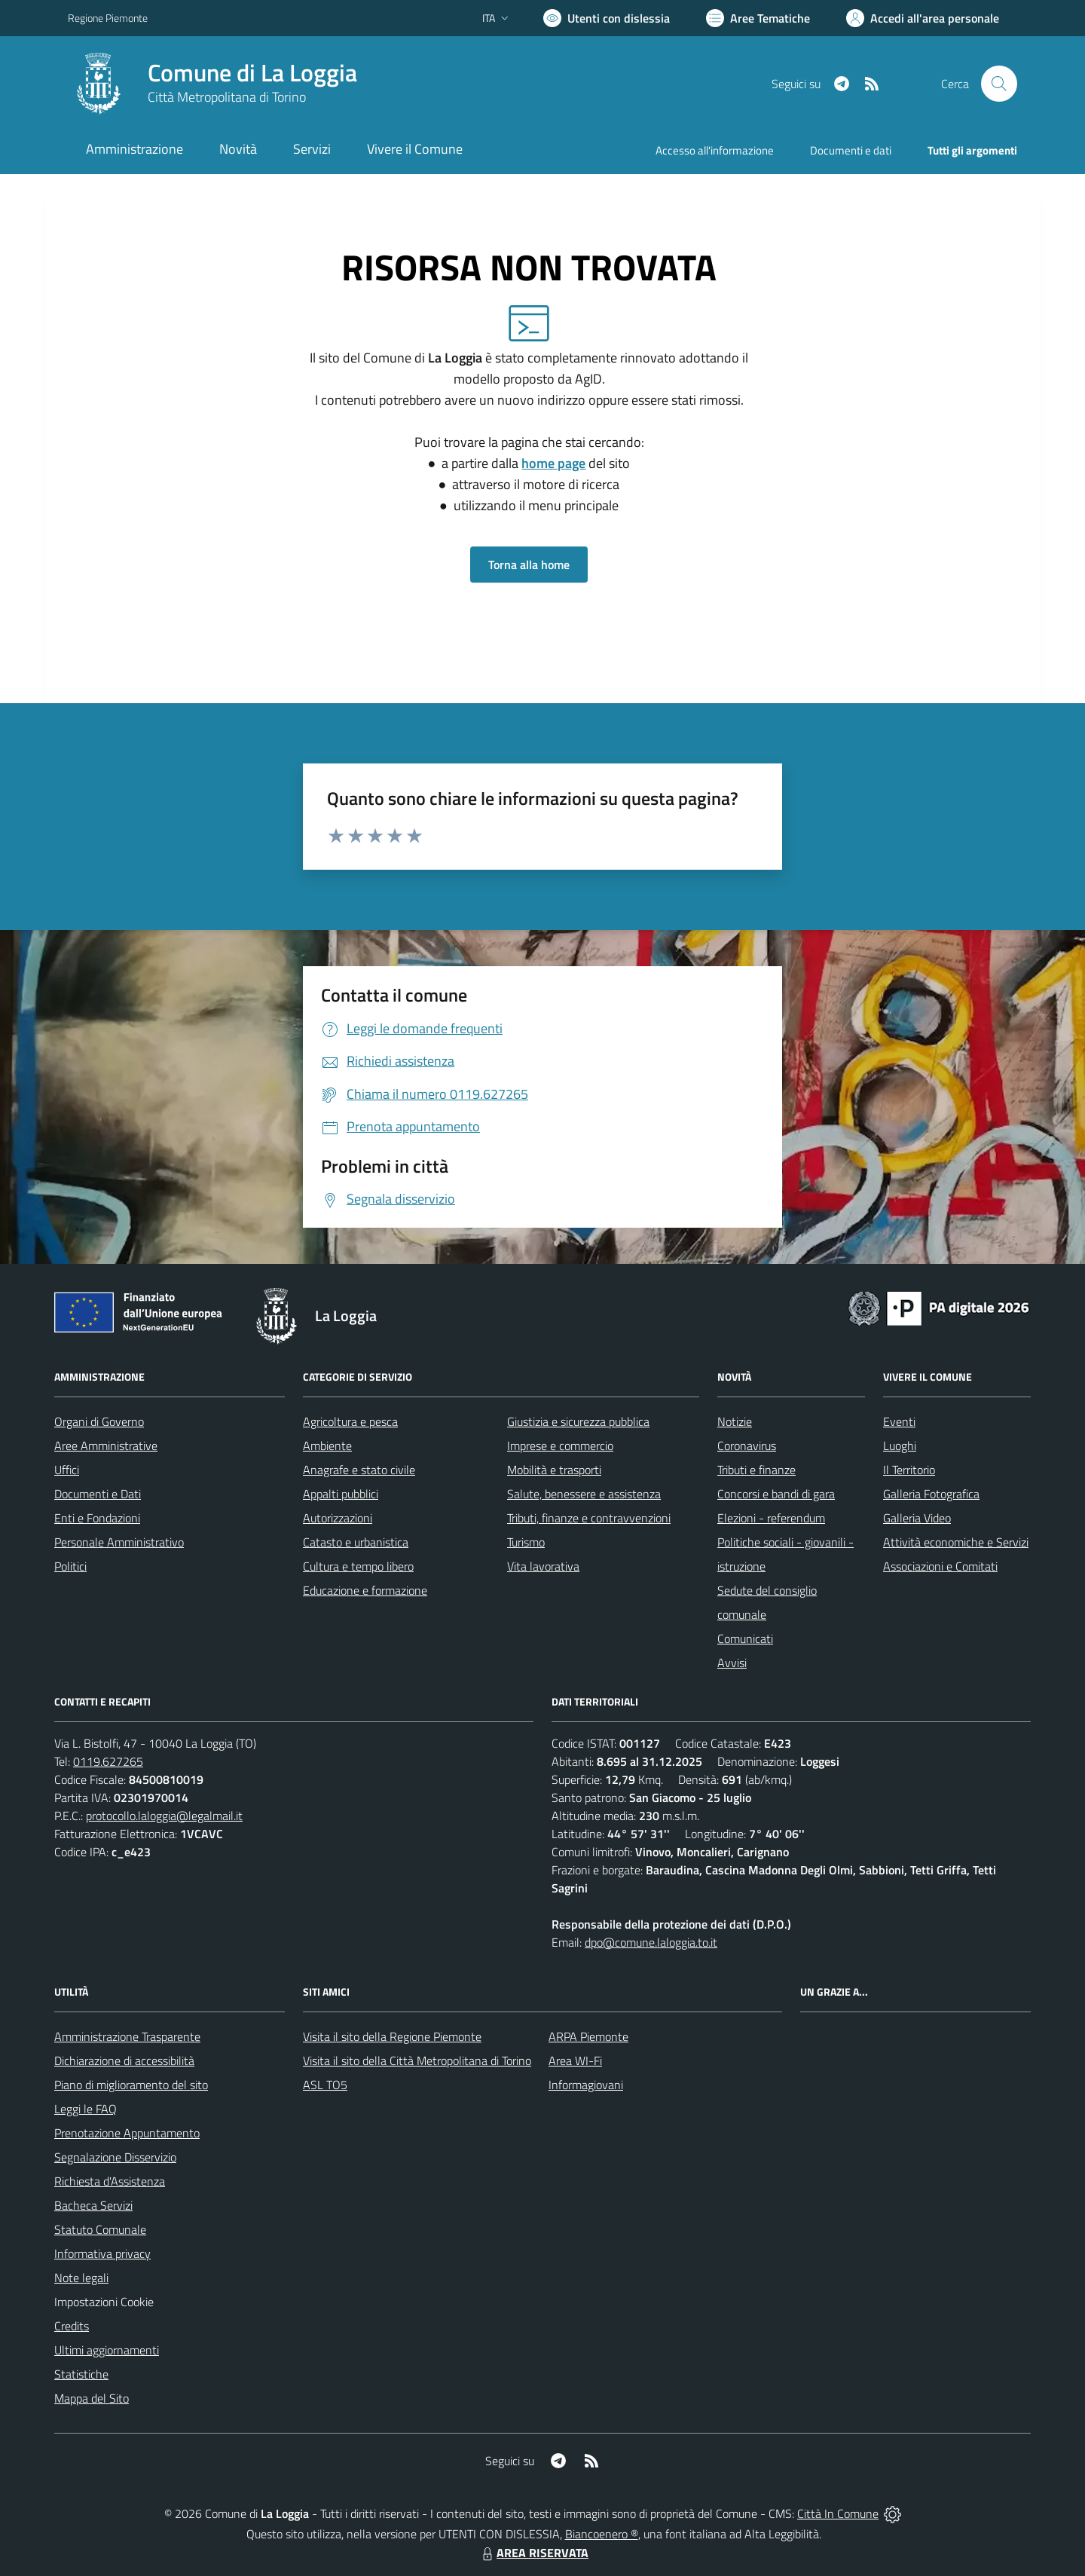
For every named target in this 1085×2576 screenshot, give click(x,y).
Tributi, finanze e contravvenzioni (589, 1518)
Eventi (899, 1421)
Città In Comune (838, 2513)
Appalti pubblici (340, 1494)
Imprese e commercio (560, 1445)
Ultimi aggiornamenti (106, 2350)
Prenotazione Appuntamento (127, 2133)
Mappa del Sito (91, 2398)
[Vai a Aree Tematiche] (758, 18)
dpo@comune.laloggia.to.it (651, 1942)
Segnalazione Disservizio (115, 2157)
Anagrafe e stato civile (359, 1470)
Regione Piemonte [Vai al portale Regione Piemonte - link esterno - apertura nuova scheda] (108, 18)
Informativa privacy (102, 2253)
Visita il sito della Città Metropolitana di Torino (417, 2060)
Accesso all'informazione (715, 150)
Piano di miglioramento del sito (131, 2085)
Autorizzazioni (337, 1518)
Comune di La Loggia (252, 73)
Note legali (81, 2278)
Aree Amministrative (105, 1445)
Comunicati (745, 1638)
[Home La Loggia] (212, 84)
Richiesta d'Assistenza (109, 2181)
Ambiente (327, 1445)
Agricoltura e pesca (350, 1421)
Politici (70, 1566)
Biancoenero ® (601, 2534)
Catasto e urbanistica (355, 1542)
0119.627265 (108, 1761)
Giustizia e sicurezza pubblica (578, 1421)
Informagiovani (586, 2085)
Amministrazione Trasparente (127, 2036)
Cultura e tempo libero (358, 1566)
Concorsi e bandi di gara (776, 1494)
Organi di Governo (99, 1421)
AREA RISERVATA (533, 2553)
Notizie (734, 1421)
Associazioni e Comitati (940, 1566)
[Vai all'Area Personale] (922, 18)
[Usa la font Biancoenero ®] (606, 18)
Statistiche (81, 2374)
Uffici (66, 1470)
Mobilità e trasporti (554, 1470)
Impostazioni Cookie (104, 2302)
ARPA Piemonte (588, 2036)
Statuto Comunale (100, 2229)
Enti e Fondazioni (97, 1518)
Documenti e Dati (97, 1494)
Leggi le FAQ (85, 2109)
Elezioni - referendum (771, 1518)
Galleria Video (917, 1518)
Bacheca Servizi (93, 2205)
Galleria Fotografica (931, 1494)
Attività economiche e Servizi (955, 1542)
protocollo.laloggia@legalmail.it (164, 1816)
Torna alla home (529, 564)
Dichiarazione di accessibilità (124, 2060)
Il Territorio (909, 1470)
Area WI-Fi (575, 2060)
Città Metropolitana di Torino (227, 97)
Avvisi (732, 1663)
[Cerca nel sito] (999, 84)
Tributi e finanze (756, 1470)
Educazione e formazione (365, 1590)
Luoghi (899, 1445)
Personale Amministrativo (119, 1542)
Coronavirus (746, 1445)
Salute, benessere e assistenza (584, 1494)
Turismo (526, 1542)
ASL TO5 (325, 2085)
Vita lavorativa (543, 1566)
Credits (71, 2326)
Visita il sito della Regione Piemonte (392, 2036)
